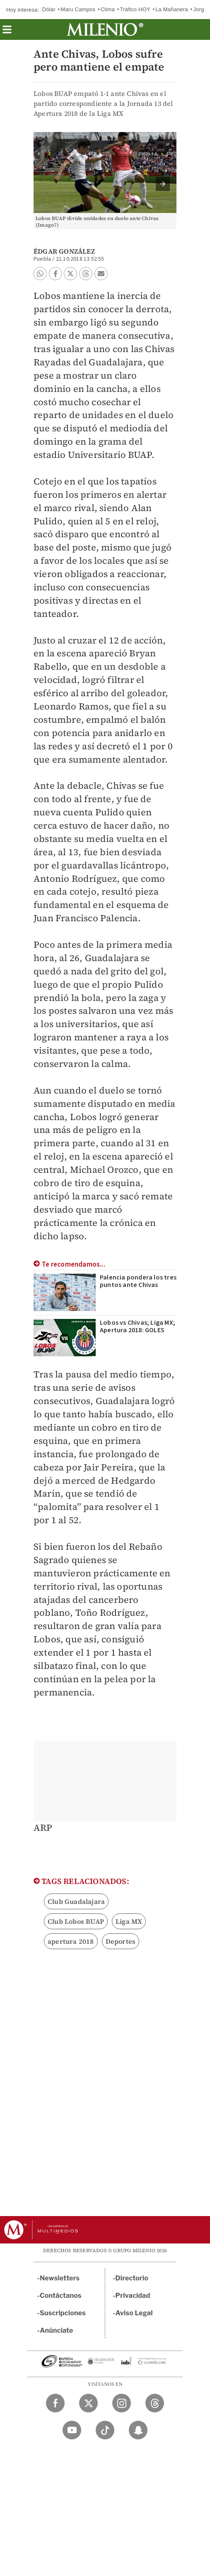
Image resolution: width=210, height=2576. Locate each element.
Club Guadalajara (76, 1901)
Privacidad (133, 2296)
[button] (7, 32)
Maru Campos (77, 9)
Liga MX (129, 1921)
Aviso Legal (134, 2313)
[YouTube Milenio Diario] (72, 2430)
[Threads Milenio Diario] (154, 2403)
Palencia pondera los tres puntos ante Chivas (138, 1281)
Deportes (121, 1941)
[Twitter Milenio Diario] (88, 2403)
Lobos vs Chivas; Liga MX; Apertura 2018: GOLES (137, 1326)
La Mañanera (171, 9)
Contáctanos (61, 2296)
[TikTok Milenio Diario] (105, 2430)
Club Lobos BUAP (76, 1921)
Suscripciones (63, 2313)
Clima (108, 9)
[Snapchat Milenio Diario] (138, 2430)
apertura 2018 (71, 1941)
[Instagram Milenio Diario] (121, 2403)
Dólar (49, 9)
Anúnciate (56, 2330)
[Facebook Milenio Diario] (55, 2403)
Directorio (132, 2278)
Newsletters (60, 2278)
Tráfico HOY (135, 9)
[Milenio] (105, 29)
